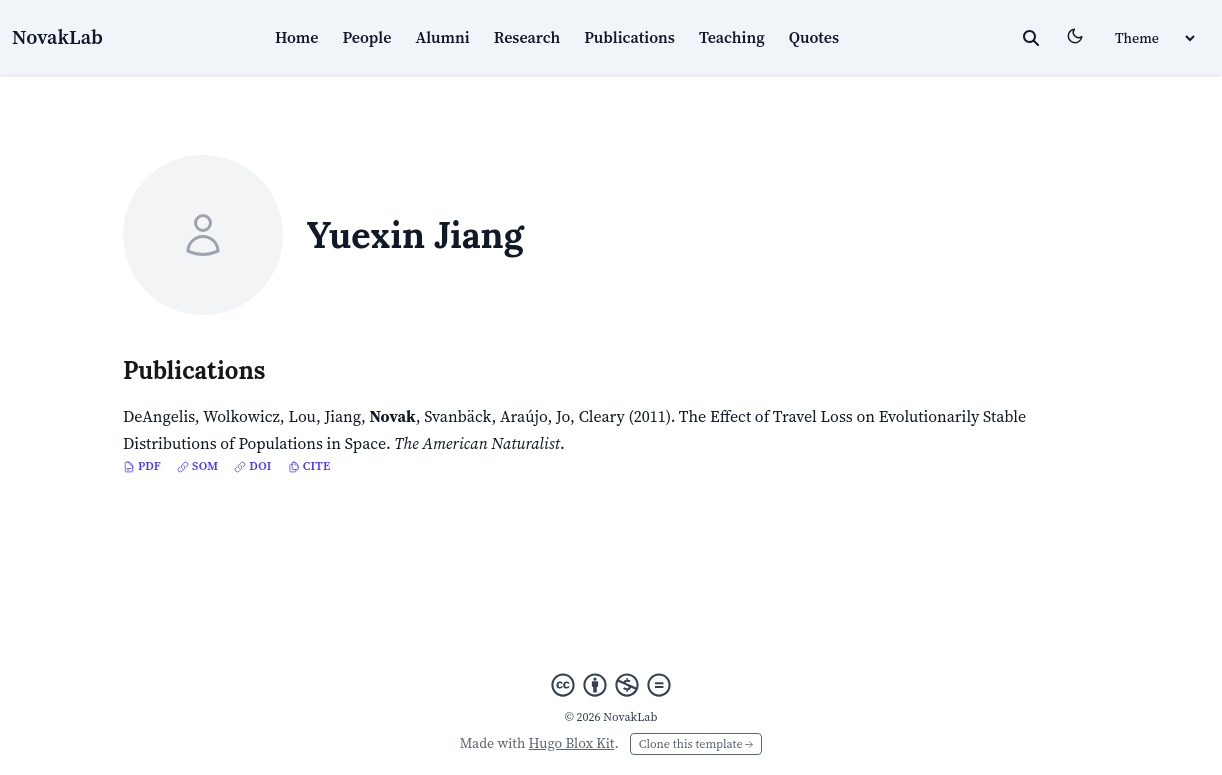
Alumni (442, 37)
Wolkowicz (241, 416)
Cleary (602, 416)
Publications (629, 37)
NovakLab (57, 37)
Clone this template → (696, 744)
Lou (302, 416)
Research (527, 37)
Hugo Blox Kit (572, 743)
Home (297, 37)
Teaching (732, 37)
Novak (393, 416)
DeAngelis (159, 416)
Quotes (814, 37)
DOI (252, 466)
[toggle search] (1031, 38)
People (367, 37)
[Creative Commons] (611, 685)
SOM (197, 466)
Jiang (342, 416)
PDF (142, 466)
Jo (563, 416)
